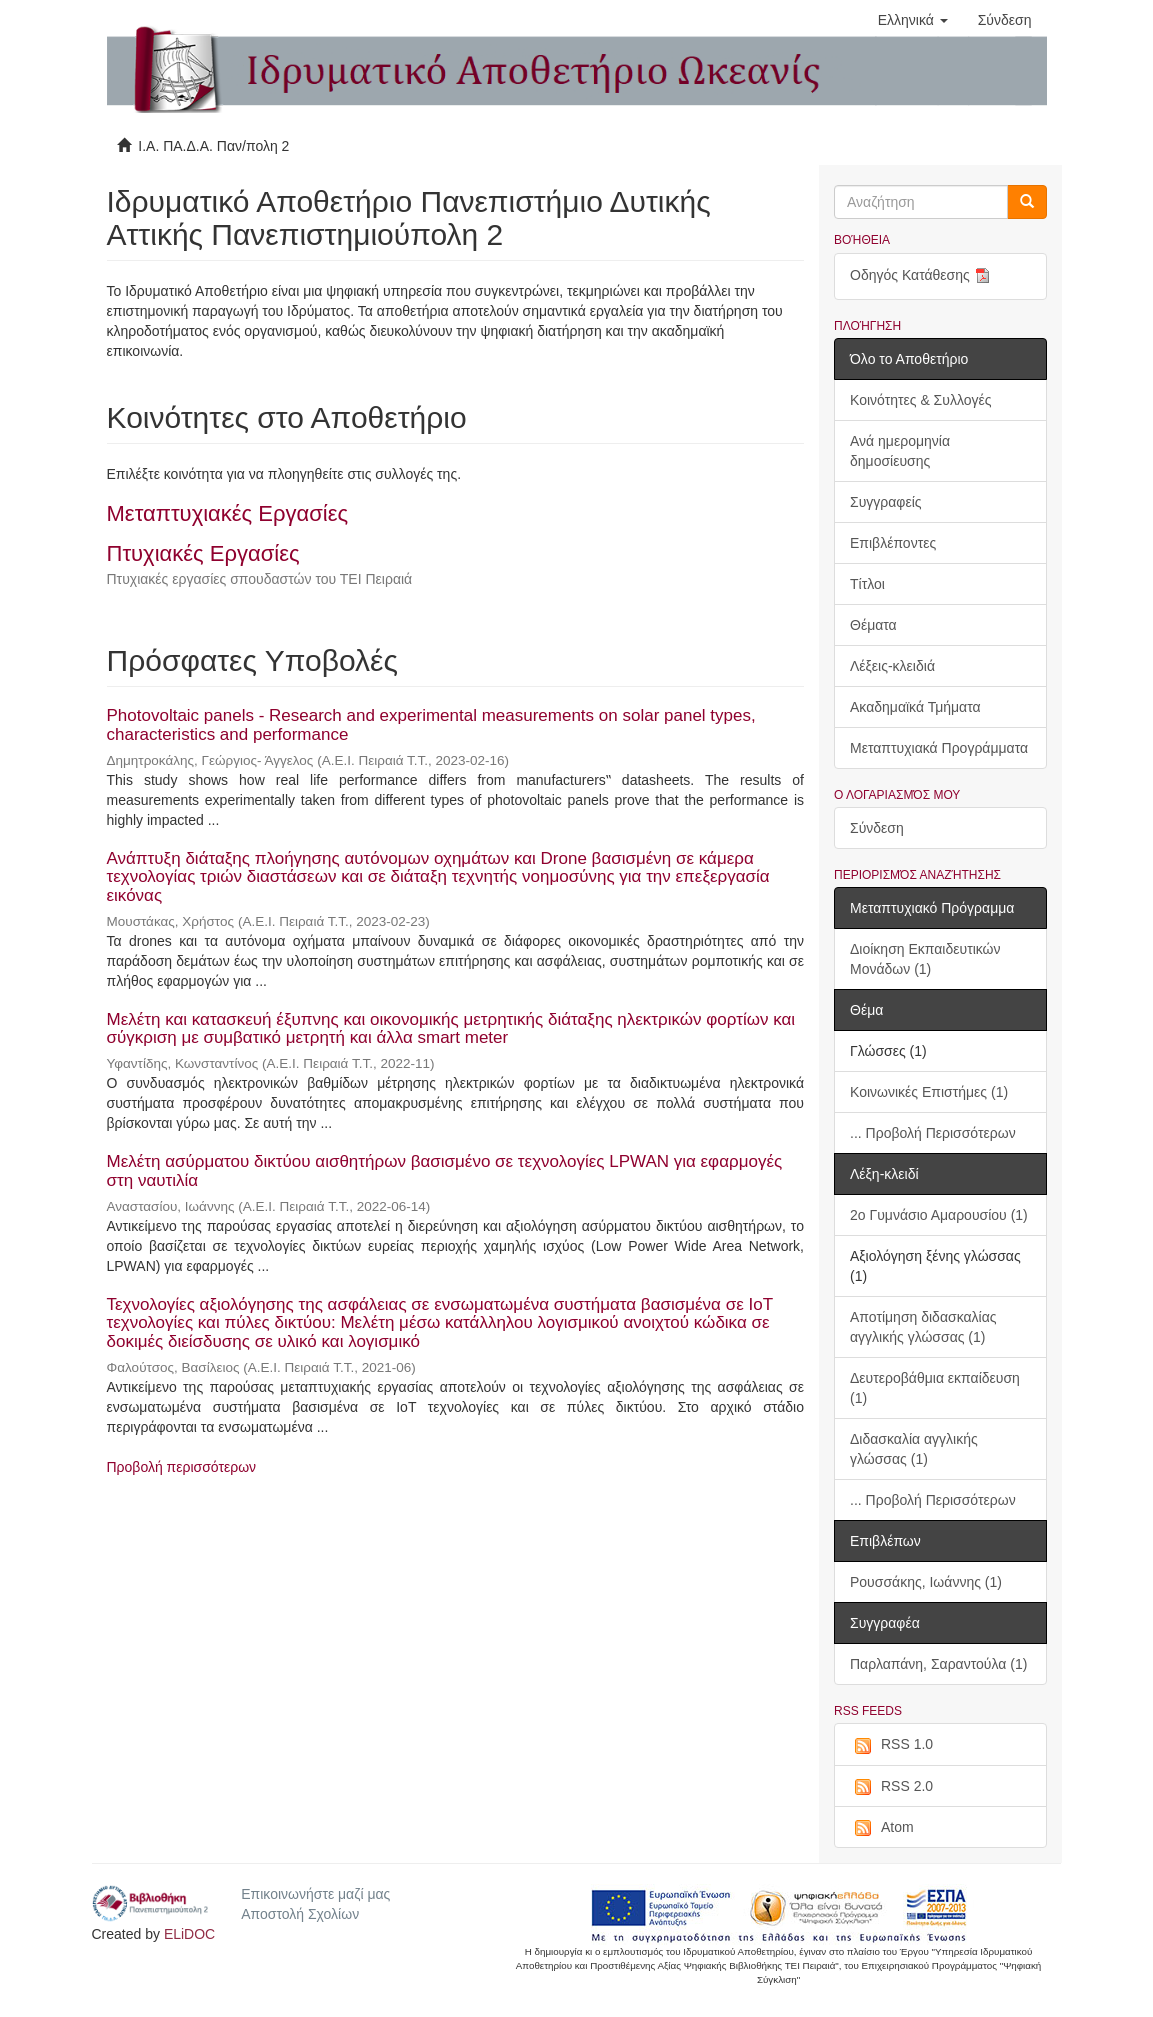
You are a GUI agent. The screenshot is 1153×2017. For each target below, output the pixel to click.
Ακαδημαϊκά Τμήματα (915, 707)
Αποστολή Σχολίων (300, 1914)
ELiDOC (189, 1934)
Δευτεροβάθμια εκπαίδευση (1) (935, 1388)
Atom (882, 1828)
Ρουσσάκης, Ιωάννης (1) (926, 1582)
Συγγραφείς (886, 502)
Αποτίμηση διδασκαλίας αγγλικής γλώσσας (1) (923, 1327)
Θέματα (873, 625)
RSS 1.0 (891, 1745)
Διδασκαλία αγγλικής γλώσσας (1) (914, 1449)
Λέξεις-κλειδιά (892, 666)
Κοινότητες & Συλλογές (920, 400)
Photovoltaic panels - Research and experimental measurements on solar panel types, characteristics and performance (431, 725)
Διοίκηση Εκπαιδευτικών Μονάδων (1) (925, 959)
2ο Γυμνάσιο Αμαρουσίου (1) (939, 1215)
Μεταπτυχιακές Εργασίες (228, 513)
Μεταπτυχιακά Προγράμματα (939, 748)
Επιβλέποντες (893, 543)
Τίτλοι (867, 584)
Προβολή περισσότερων (182, 1467)
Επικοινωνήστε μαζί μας (315, 1894)
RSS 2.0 (891, 1787)
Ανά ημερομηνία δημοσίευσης (900, 451)
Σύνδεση (877, 828)
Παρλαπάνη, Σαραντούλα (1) (938, 1664)
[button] (913, 20)
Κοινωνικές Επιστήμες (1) (929, 1092)
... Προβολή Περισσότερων (933, 1133)
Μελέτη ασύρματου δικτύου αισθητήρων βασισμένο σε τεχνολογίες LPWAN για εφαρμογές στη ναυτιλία (445, 1171)
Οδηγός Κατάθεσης (922, 276)
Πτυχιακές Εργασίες (203, 553)
